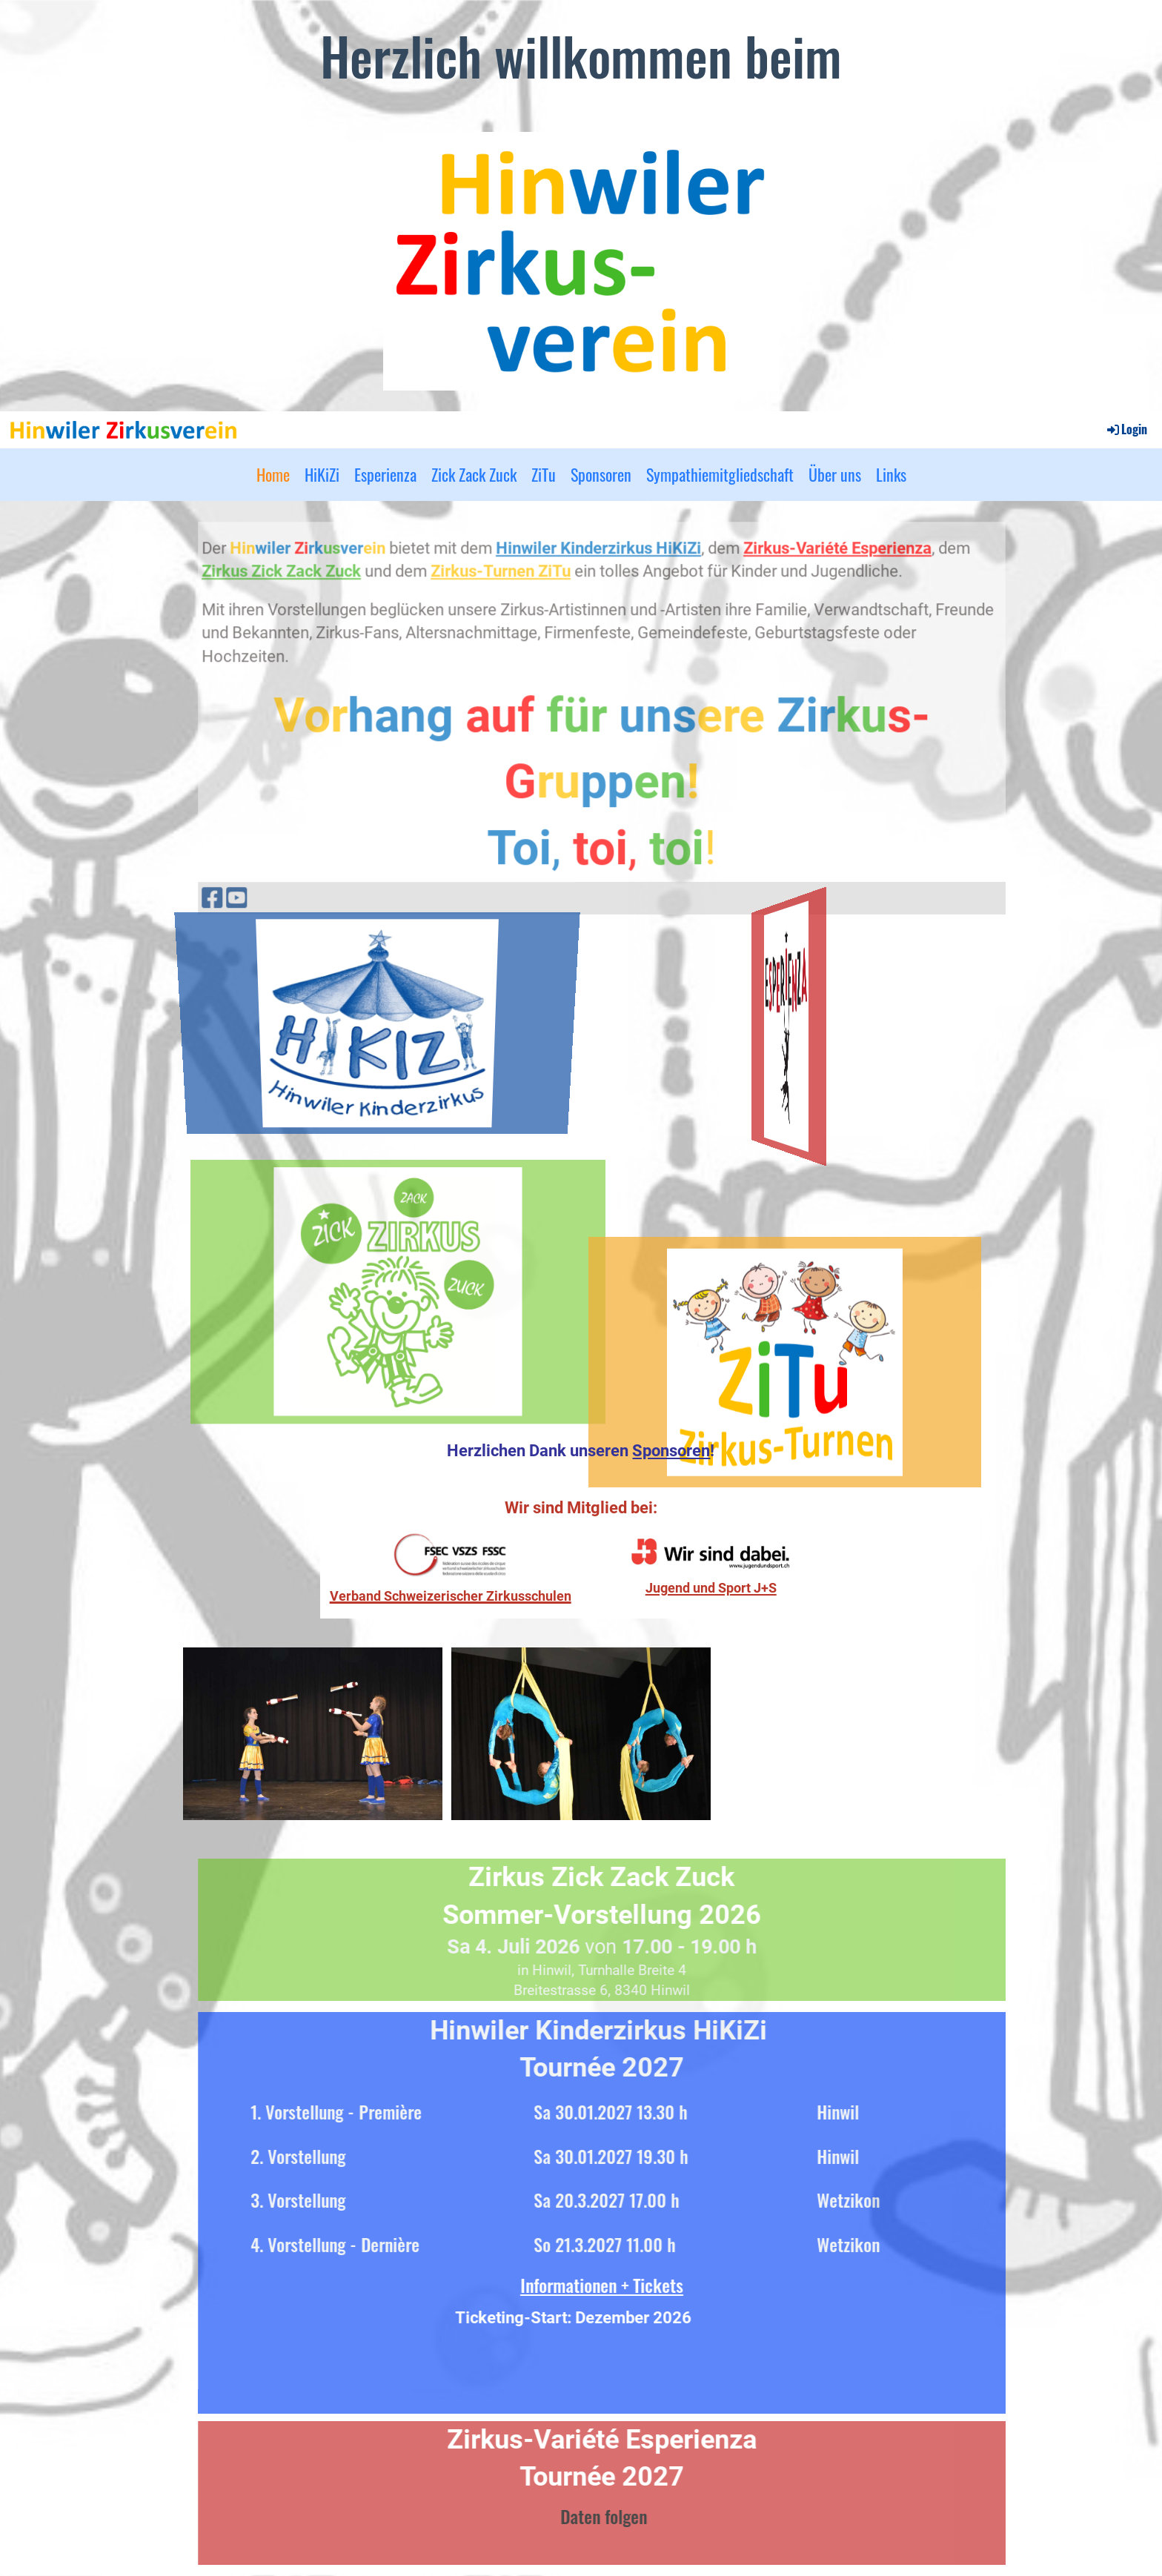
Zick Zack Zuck (474, 474)
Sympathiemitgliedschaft (720, 474)
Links (891, 474)
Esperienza (385, 474)
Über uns (835, 474)
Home (273, 474)
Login (1126, 429)
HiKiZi (322, 474)
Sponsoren (601, 474)
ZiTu (543, 474)
